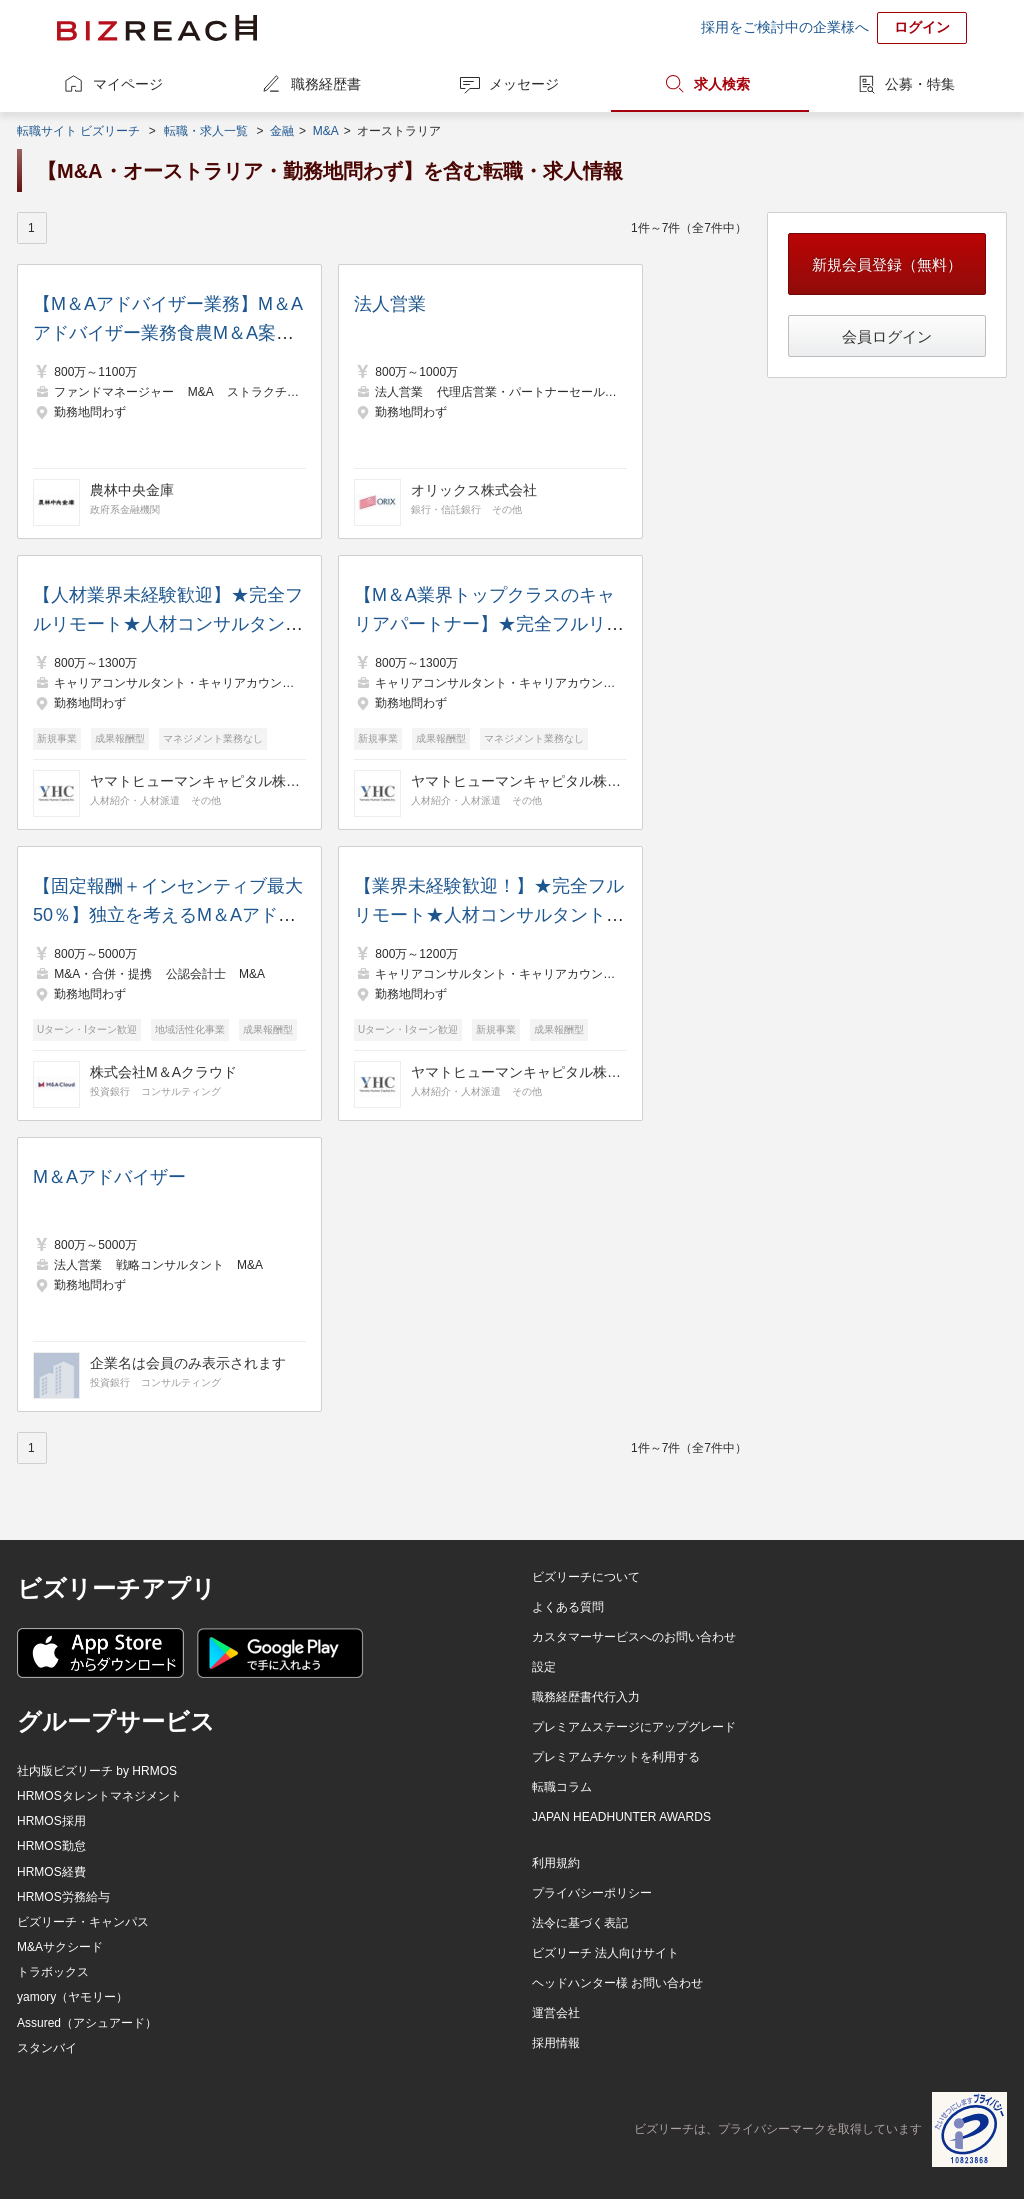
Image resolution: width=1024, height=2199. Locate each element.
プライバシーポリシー (592, 1893)
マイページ (128, 84)
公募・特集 (920, 84)
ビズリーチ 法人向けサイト (605, 1953)
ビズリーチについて (586, 1577)
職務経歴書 (326, 84)
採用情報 (556, 2043)
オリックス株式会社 (474, 490)
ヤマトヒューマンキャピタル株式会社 (195, 781)
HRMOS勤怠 (51, 1846)
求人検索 (722, 84)
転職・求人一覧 (206, 131)
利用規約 (556, 1863)
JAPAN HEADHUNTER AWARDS (621, 1817)
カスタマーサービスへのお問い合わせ (634, 1637)
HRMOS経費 (51, 1872)
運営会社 (556, 2013)
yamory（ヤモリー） (72, 1997)
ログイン (922, 27)
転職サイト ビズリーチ (78, 131)
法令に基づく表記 (580, 1923)
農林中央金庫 (132, 490)
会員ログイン (887, 336)
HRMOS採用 (51, 1821)
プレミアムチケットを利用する (616, 1757)
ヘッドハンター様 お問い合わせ (617, 1983)
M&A (326, 131)
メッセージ (524, 84)
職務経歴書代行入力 (586, 1697)
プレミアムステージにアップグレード (634, 1727)
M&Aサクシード (60, 1947)
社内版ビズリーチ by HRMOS (97, 1771)
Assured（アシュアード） (87, 2023)
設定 (544, 1667)
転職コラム (562, 1787)
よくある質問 (568, 1607)
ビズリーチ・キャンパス (83, 1922)
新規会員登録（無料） (887, 264)
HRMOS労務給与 (63, 1897)
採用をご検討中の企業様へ (785, 27)
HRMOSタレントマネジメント (99, 1796)
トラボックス (53, 1972)
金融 (282, 131)
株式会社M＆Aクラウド (163, 1072)
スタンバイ (47, 2048)
